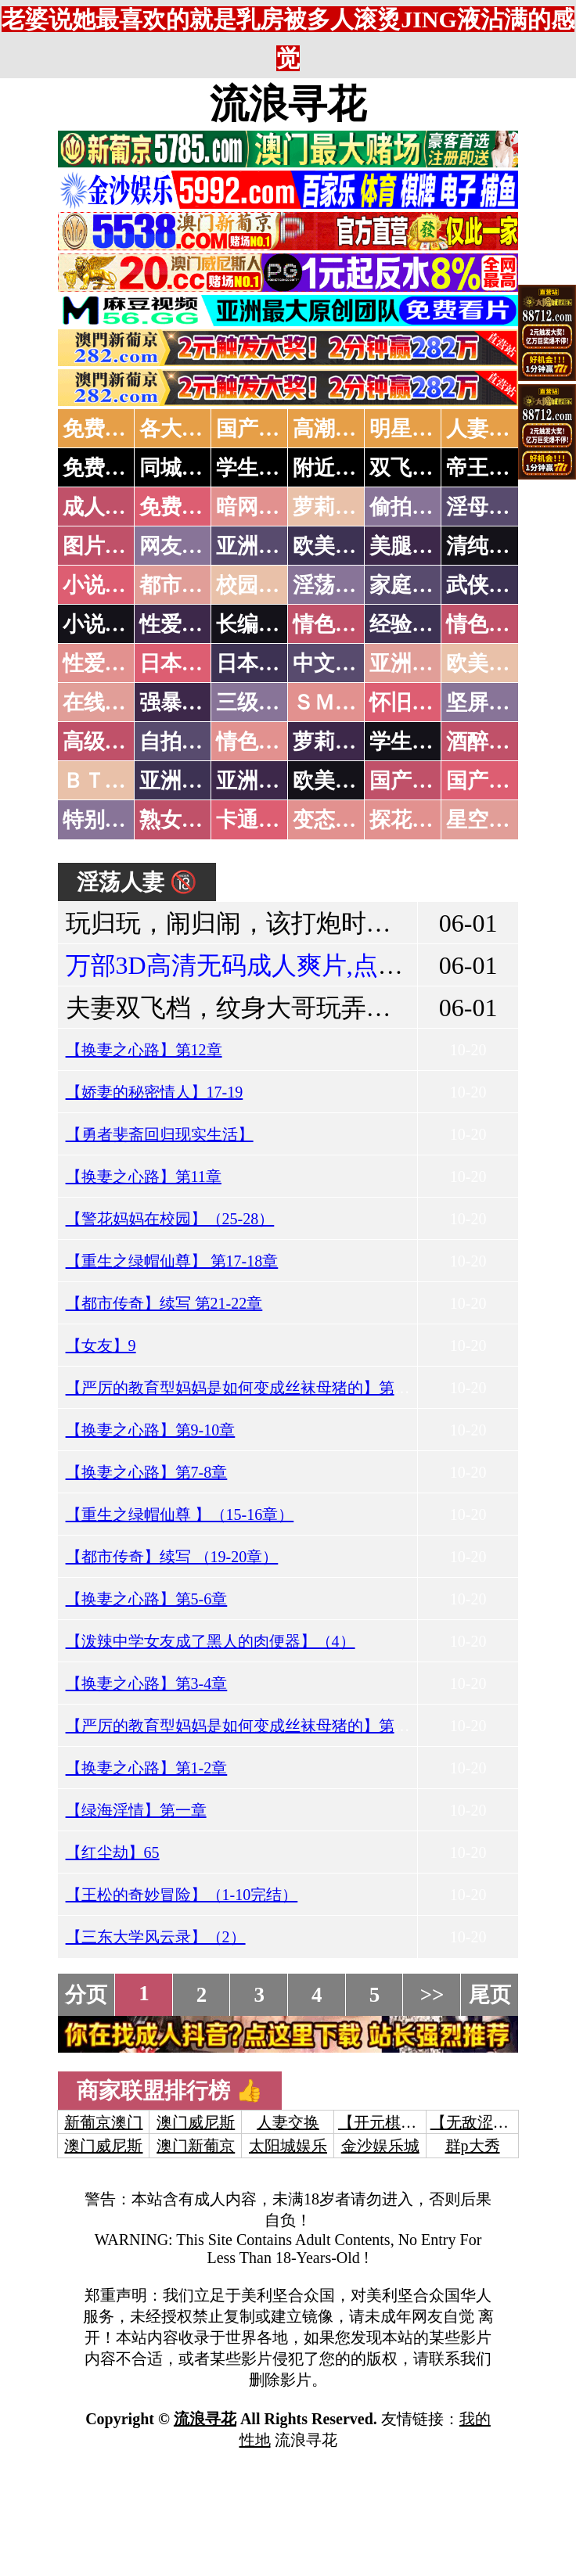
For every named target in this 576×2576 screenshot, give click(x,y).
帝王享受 (488, 468)
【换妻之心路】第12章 (144, 1049)
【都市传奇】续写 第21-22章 (164, 1303)
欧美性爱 (488, 663)
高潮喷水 (335, 428)
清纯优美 (488, 546)
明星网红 (411, 428)
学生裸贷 (411, 741)
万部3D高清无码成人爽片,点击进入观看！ (297, 965)
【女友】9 (101, 1345)
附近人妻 (335, 468)
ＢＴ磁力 (105, 780)
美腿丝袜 (411, 546)
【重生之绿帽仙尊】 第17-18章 (172, 1261)
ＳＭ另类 (335, 702)
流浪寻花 (288, 104)
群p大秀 (472, 2145)
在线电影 (105, 702)
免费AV (98, 428)
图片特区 (105, 546)
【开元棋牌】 (385, 2122)
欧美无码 (335, 780)
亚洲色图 (258, 546)
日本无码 (181, 663)
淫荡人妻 (335, 585)
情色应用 (488, 624)
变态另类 (335, 820)
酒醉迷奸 (488, 741)
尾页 (490, 1995)
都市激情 (181, 585)
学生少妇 (258, 468)
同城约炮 (181, 468)
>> (432, 1995)
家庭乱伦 (411, 585)
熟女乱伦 (181, 820)
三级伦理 (258, 702)
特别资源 (105, 820)
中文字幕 (335, 663)
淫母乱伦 (488, 507)
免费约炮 (105, 468)
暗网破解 (258, 507)
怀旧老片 (411, 702)
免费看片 (181, 507)
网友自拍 (181, 546)
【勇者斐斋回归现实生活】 (160, 1134)
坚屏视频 (488, 702)
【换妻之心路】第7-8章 (147, 1472)
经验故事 (411, 624)
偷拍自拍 (411, 507)
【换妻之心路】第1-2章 (147, 1768)
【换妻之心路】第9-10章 (151, 1430)
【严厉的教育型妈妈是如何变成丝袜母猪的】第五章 (246, 1387)
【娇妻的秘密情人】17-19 (154, 1092)
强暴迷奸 (181, 702)
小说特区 (105, 585)
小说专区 (105, 624)
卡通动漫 (258, 820)
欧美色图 (335, 546)
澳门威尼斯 (196, 2122)
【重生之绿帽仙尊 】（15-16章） (180, 1514)
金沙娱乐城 (380, 2145)
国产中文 (258, 428)
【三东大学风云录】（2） (156, 1936)
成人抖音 (105, 507)
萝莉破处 (335, 507)
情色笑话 (335, 624)
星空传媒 (488, 820)
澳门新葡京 (196, 2145)
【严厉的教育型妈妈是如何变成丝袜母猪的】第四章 (246, 1725)
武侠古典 (488, 585)
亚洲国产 (411, 663)
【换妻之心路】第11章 (143, 1176)
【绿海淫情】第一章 (136, 1810)
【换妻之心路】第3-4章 (147, 1683)
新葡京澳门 (103, 2122)
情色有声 (258, 741)
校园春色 (258, 585)
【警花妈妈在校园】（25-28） (170, 1218)
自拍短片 (181, 741)
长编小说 (258, 624)
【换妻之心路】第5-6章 (147, 1599)
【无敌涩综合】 (485, 2122)
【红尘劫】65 (113, 1852)
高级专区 (105, 741)
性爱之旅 (105, 663)
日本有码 (258, 663)
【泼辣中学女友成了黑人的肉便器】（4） (210, 1641)
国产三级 (488, 780)
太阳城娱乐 (288, 2145)
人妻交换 (488, 428)
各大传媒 (181, 428)
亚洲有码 (258, 780)
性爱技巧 (181, 624)
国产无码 (411, 780)
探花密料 (411, 820)
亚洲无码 (181, 780)
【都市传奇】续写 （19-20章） (172, 1556)
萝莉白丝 (335, 741)
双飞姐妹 (411, 468)
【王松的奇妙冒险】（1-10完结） (182, 1894)
